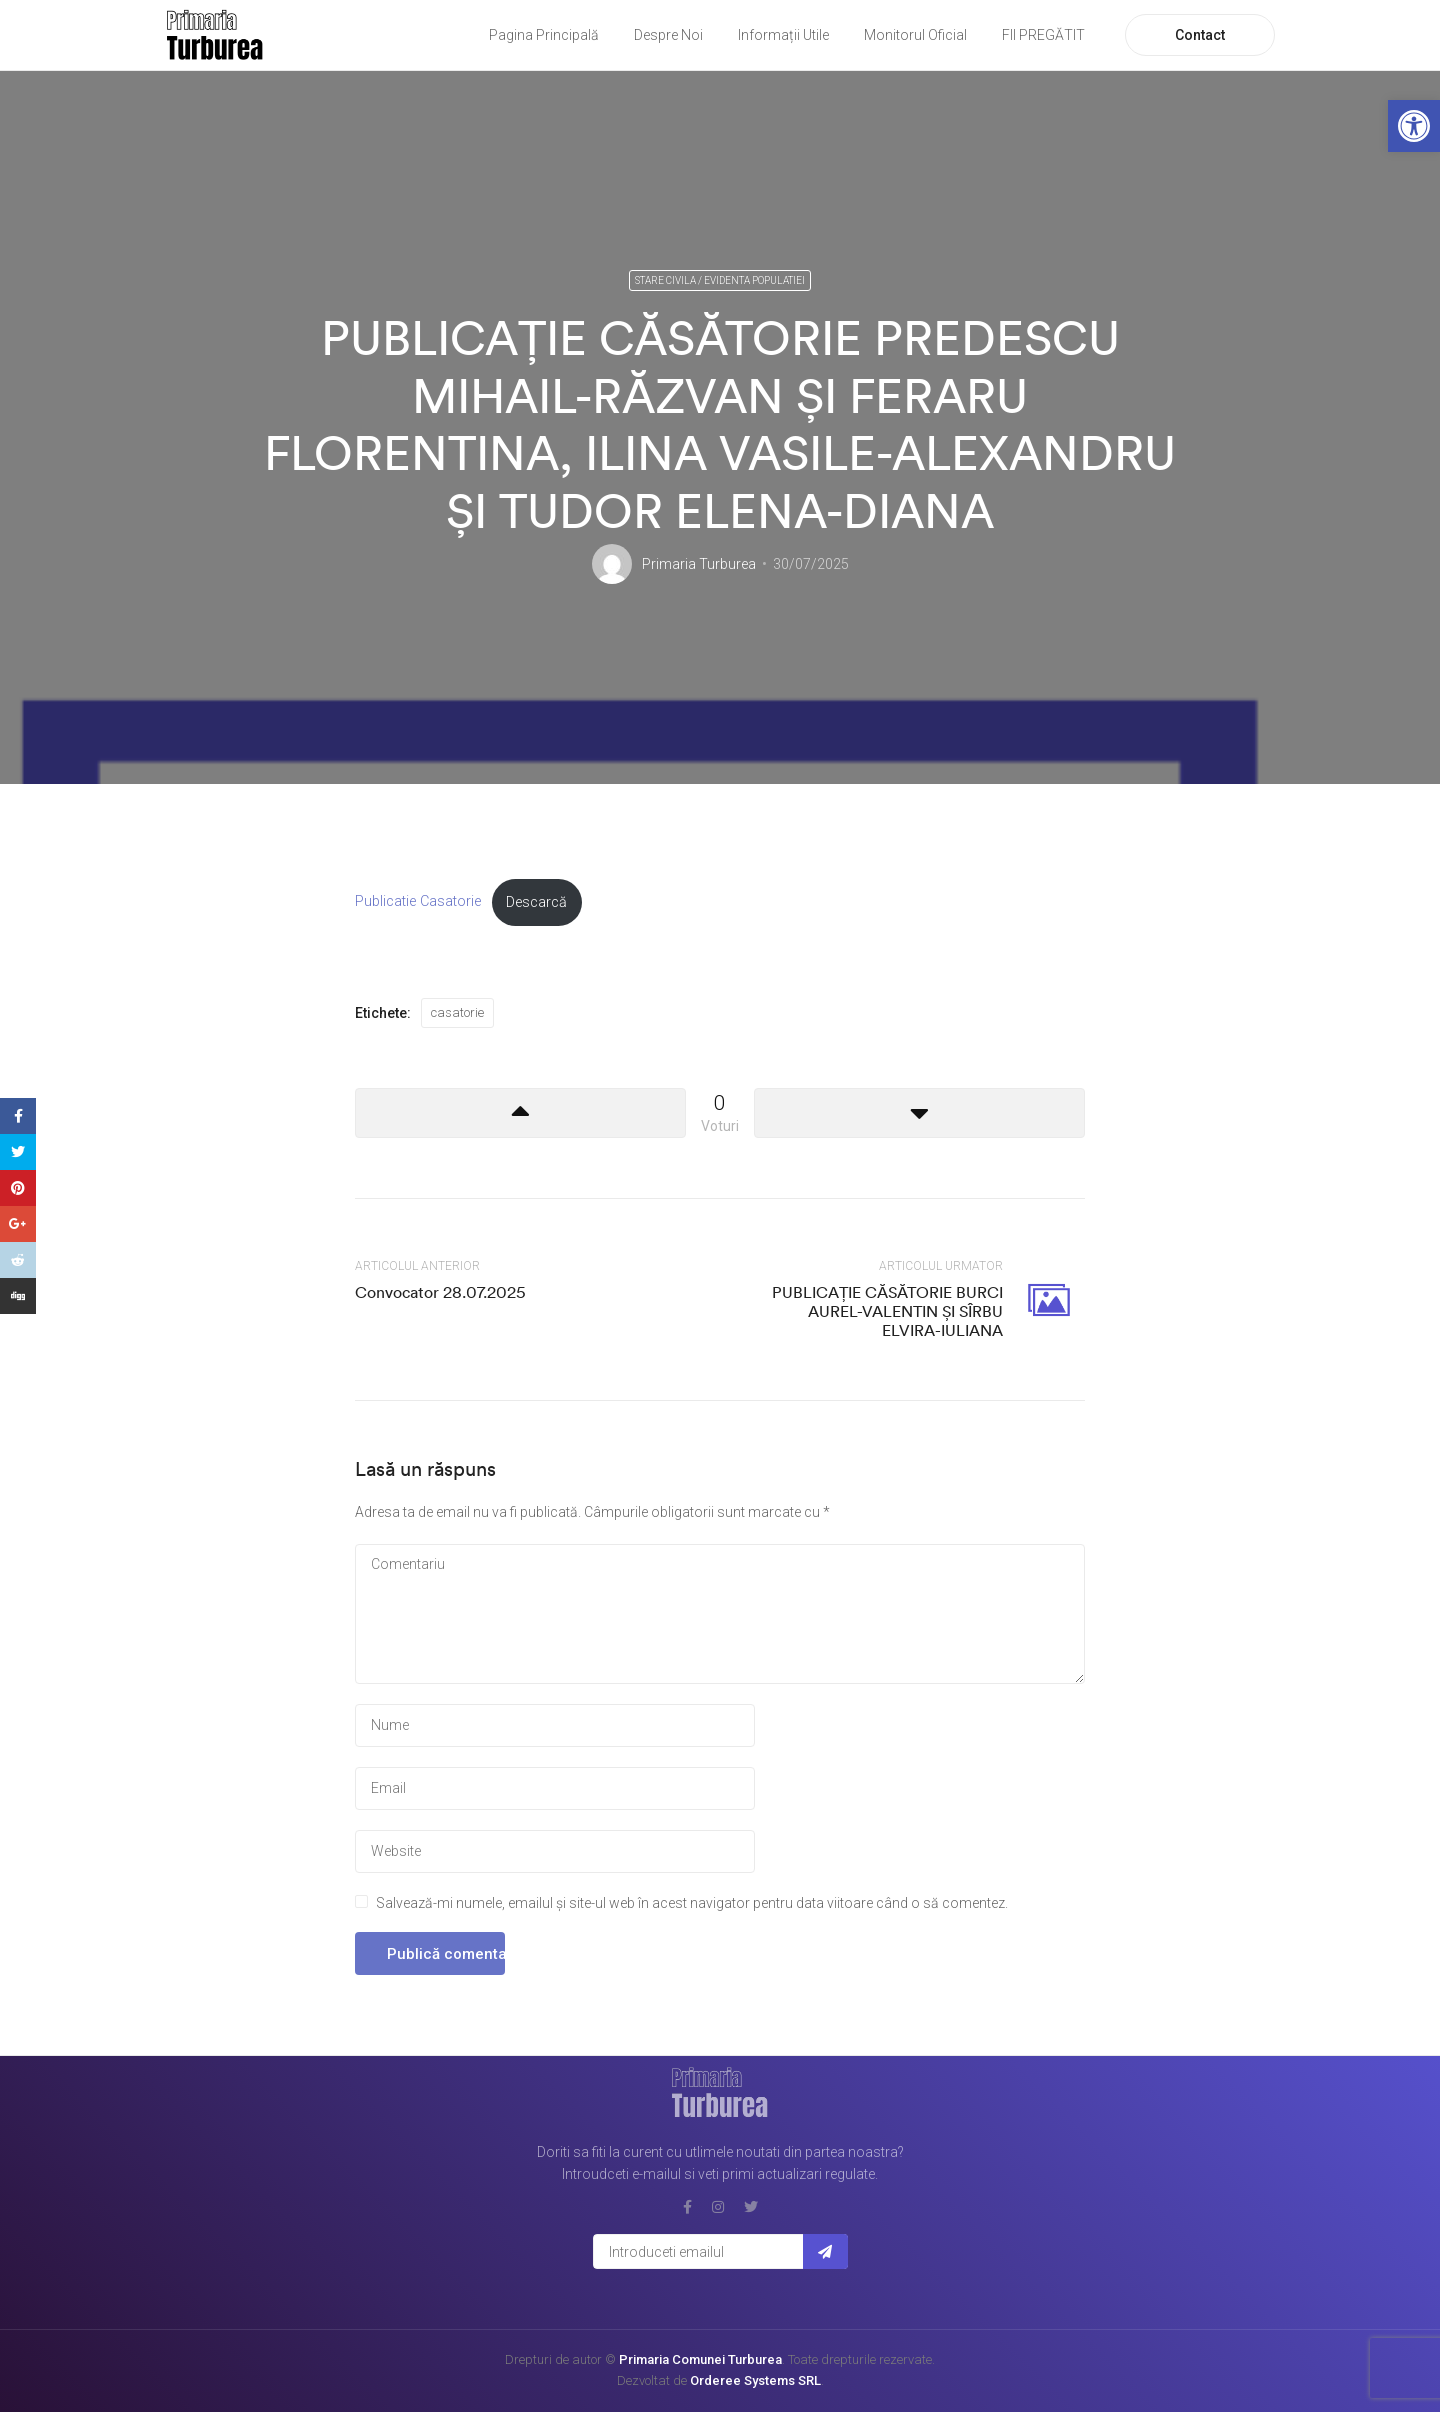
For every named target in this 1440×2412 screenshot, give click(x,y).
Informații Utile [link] (783, 35)
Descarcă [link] (536, 902)
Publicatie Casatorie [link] (418, 902)
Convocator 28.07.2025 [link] (440, 1292)
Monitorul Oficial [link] (915, 35)
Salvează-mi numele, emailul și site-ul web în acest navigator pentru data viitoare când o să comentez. (692, 1903)
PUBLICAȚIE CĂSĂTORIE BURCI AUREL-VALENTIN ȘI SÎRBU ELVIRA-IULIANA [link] (887, 1311)
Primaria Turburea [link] (699, 564)
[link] (1414, 126)
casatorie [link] (457, 1012)
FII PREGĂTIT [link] (1043, 35)
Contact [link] (1200, 35)
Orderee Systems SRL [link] (755, 2380)
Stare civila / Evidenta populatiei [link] (720, 280)
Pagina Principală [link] (544, 35)
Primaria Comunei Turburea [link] (700, 2359)
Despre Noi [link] (668, 35)
